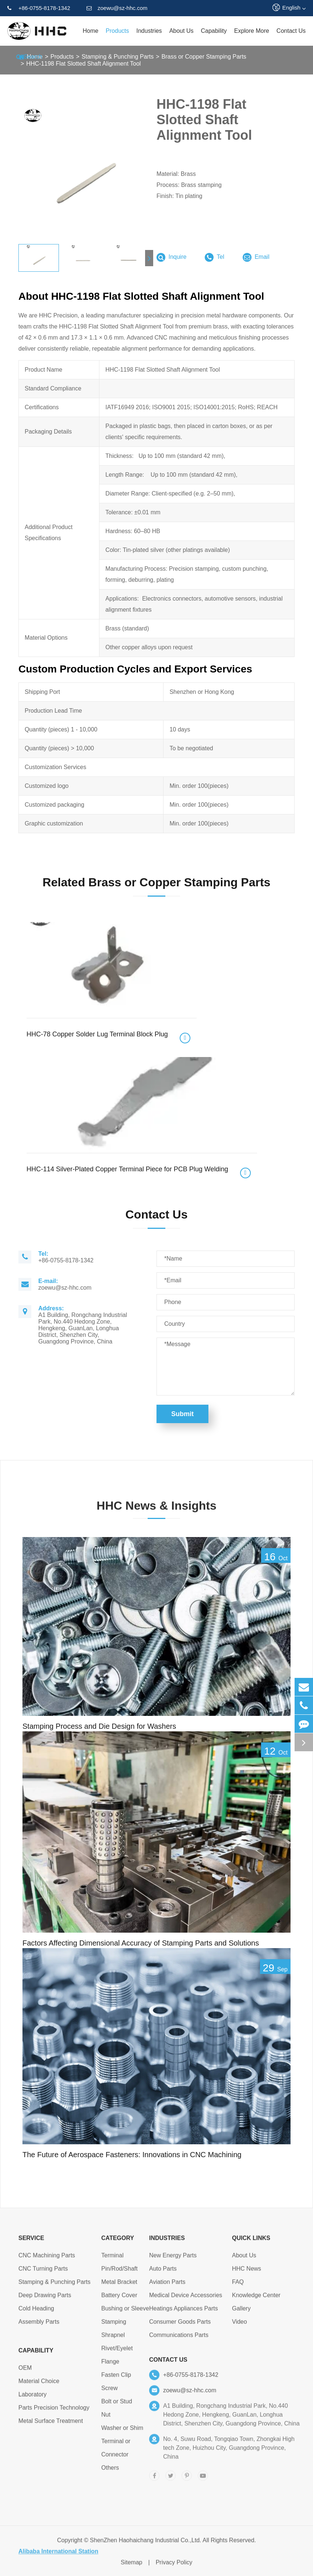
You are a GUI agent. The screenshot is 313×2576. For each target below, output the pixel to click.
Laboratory (32, 2398)
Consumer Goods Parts (180, 2326)
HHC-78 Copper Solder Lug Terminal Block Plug (97, 1034)
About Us (181, 31)
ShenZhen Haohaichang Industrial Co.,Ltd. (145, 2544)
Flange (110, 2366)
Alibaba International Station (58, 2555)
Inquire (171, 257)
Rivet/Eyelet (117, 2352)
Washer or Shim (122, 2432)
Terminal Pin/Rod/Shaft (119, 2266)
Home (90, 31)
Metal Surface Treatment (50, 2425)
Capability (213, 31)
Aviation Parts (167, 2286)
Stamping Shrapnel (113, 2332)
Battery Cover (119, 2299)
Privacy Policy (174, 2566)
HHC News (246, 2273)
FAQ (238, 2286)
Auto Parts (163, 2273)
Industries (149, 31)
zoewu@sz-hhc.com (117, 8)
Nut (105, 2419)
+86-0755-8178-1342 (38, 8)
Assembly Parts (38, 2326)
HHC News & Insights (156, 1509)
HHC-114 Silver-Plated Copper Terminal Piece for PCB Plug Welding (127, 1169)
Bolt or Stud (116, 2405)
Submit (182, 1414)
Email (256, 257)
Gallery (241, 2312)
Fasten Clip (116, 2379)
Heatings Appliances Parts (183, 2312)
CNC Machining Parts (46, 2259)
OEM (25, 2372)
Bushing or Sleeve (125, 2312)
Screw (109, 2392)
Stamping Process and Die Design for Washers (99, 1726)
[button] (149, 258)
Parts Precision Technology (53, 2412)
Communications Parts (178, 2339)
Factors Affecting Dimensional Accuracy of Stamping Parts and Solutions (140, 1943)
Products (117, 31)
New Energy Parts (173, 2259)
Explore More (251, 31)
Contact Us (291, 31)
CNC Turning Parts (43, 2273)
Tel (214, 257)
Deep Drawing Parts (44, 2299)
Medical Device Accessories (185, 2299)
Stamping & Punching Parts (54, 2286)
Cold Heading (36, 2312)
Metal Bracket (119, 2286)
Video (239, 2326)
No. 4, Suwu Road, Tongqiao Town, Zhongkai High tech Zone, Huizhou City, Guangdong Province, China (229, 2452)
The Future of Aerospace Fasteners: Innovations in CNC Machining (132, 2155)
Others (110, 2472)
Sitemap (132, 2566)
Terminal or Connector (115, 2452)
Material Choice (38, 2385)
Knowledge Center (256, 2299)
